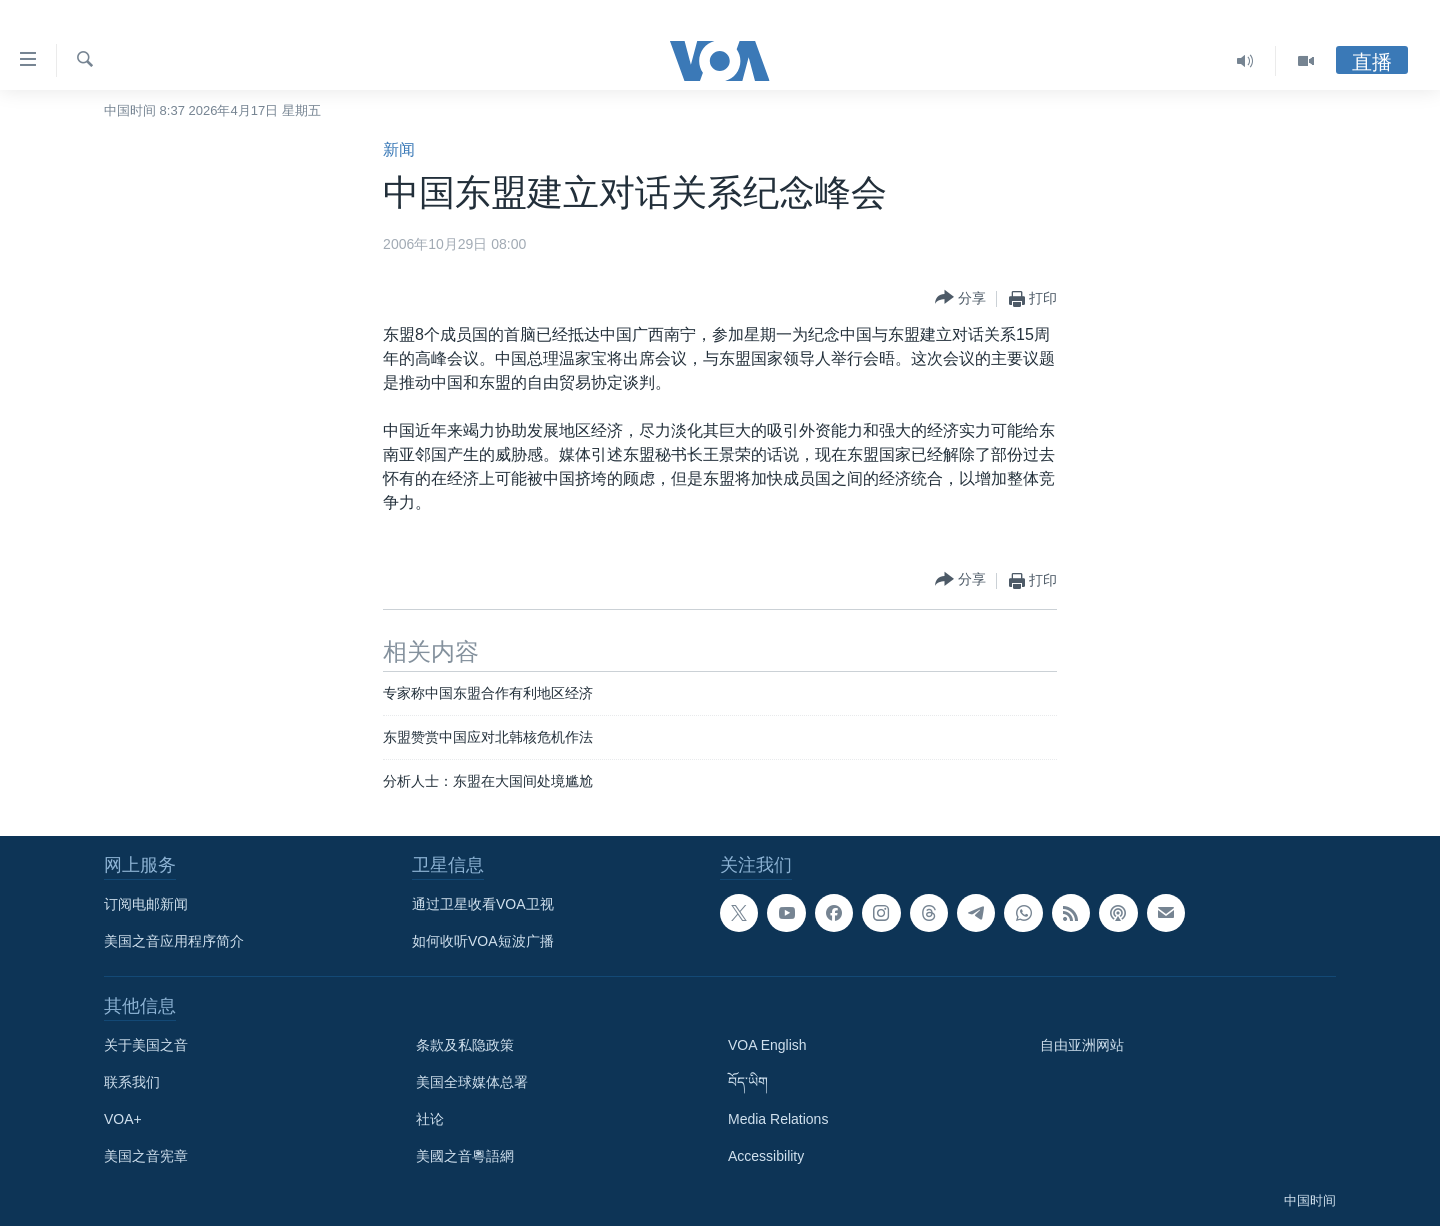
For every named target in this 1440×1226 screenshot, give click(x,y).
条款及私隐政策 (465, 1045)
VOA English (767, 1045)
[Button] (960, 298)
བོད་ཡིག (748, 1082)
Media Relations (778, 1119)
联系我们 (132, 1082)
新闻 (399, 149)
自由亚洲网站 (1082, 1045)
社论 (430, 1119)
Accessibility (766, 1156)
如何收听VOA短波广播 (483, 941)
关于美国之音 (146, 1045)
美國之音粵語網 (465, 1156)
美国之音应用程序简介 (174, 941)
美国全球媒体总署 (472, 1082)
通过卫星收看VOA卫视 (483, 904)
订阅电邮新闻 (146, 904)
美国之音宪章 (146, 1156)
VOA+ (123, 1119)
